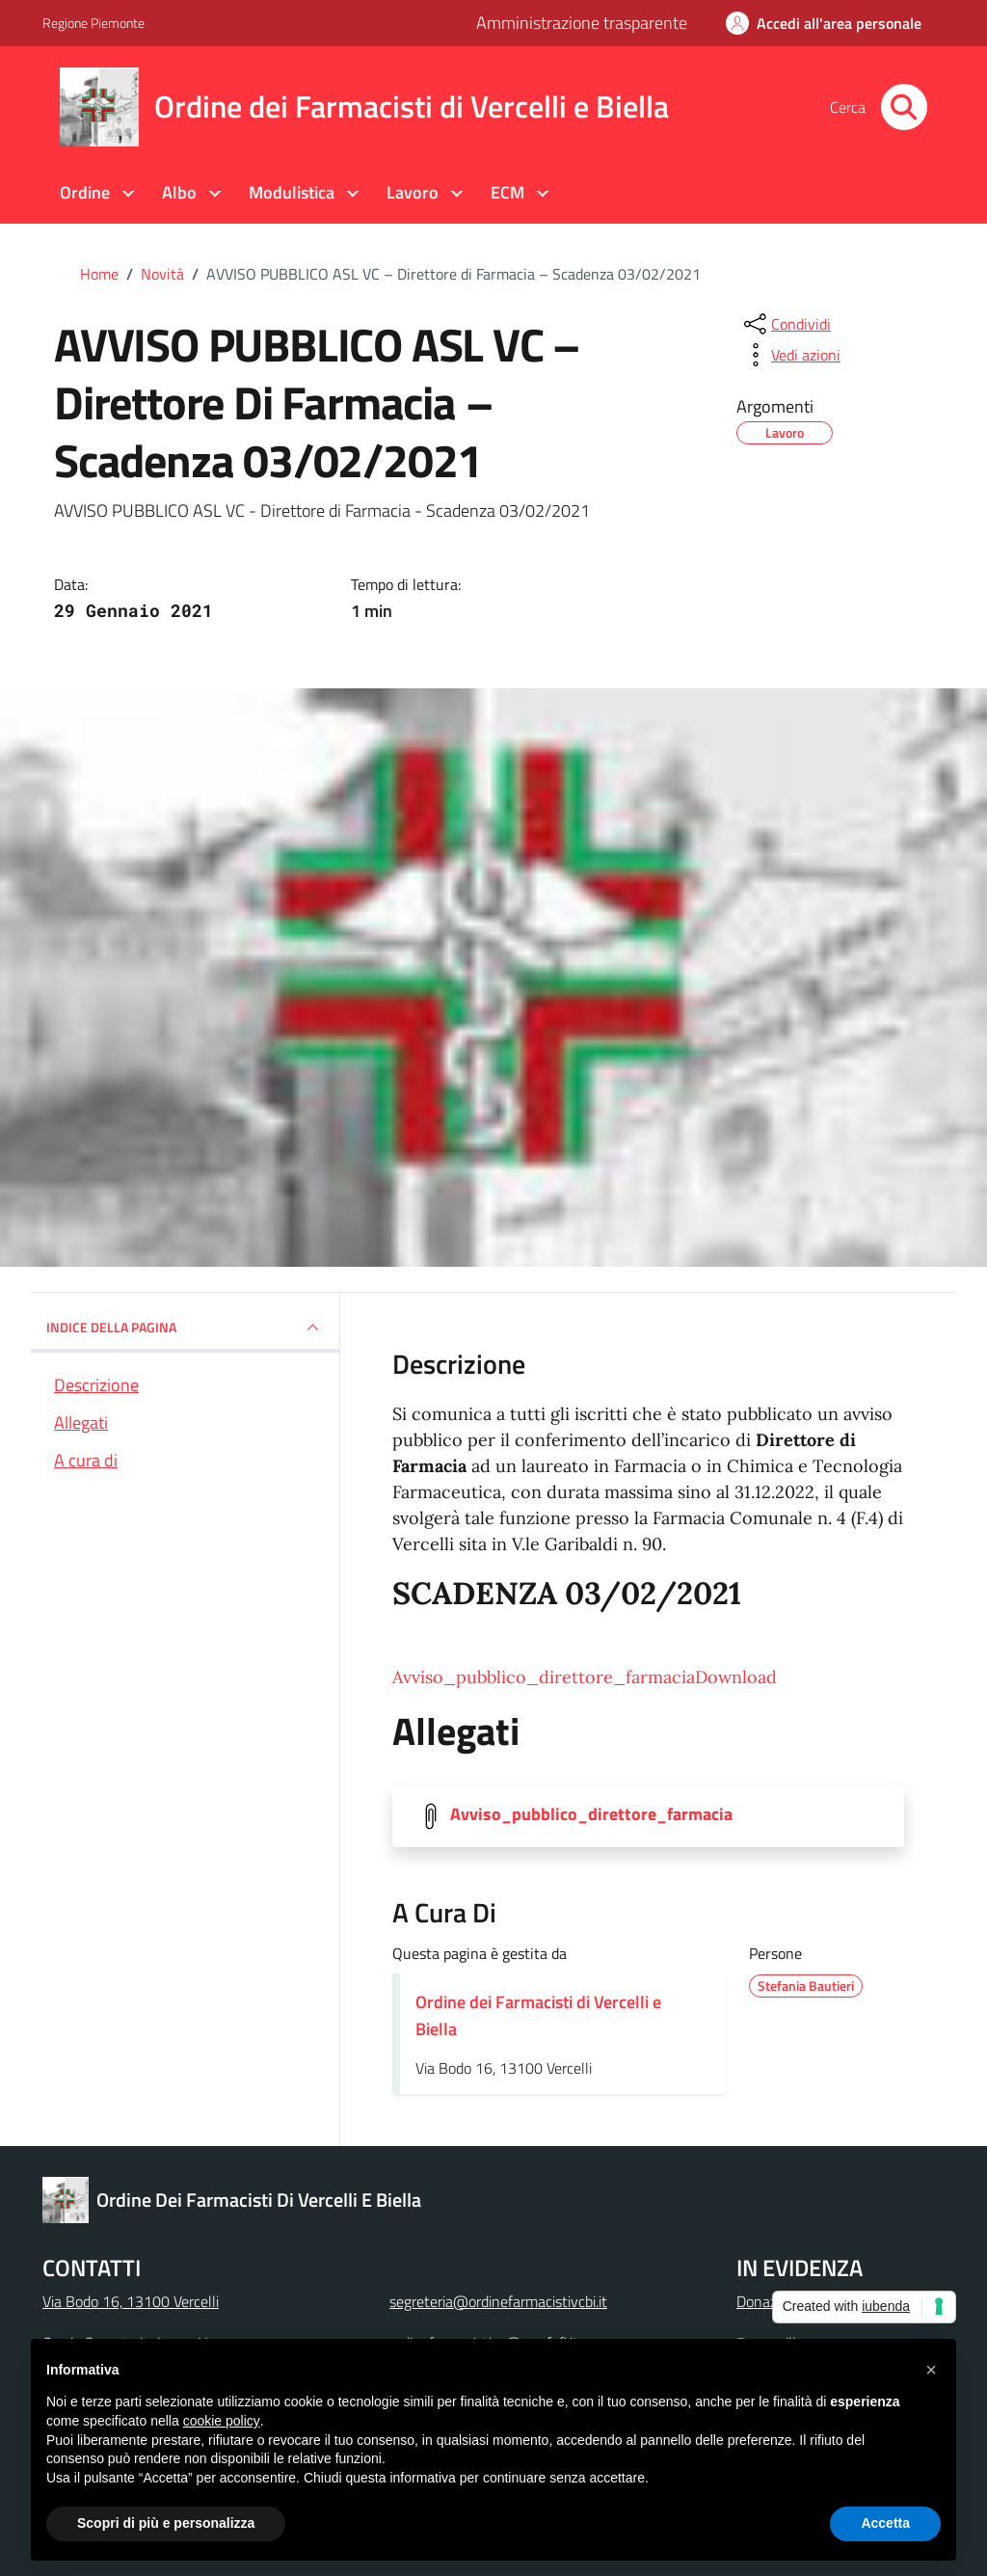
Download (736, 1677)
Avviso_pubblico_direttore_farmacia (543, 1677)
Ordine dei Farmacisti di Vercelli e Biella (538, 2015)
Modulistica (291, 192)
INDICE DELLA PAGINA (185, 1327)
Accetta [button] (885, 2523)
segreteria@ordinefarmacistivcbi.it (498, 2301)
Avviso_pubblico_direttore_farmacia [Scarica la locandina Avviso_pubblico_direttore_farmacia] (591, 1814)
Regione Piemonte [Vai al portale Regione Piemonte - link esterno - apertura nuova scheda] (93, 23)
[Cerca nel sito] (904, 107)
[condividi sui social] (785, 324)
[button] (931, 2369)
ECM (507, 192)
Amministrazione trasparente (581, 23)
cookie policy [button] (221, 2420)
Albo (179, 192)
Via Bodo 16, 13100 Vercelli (130, 2301)
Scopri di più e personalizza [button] (165, 2523)
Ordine (85, 192)
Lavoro (413, 192)
